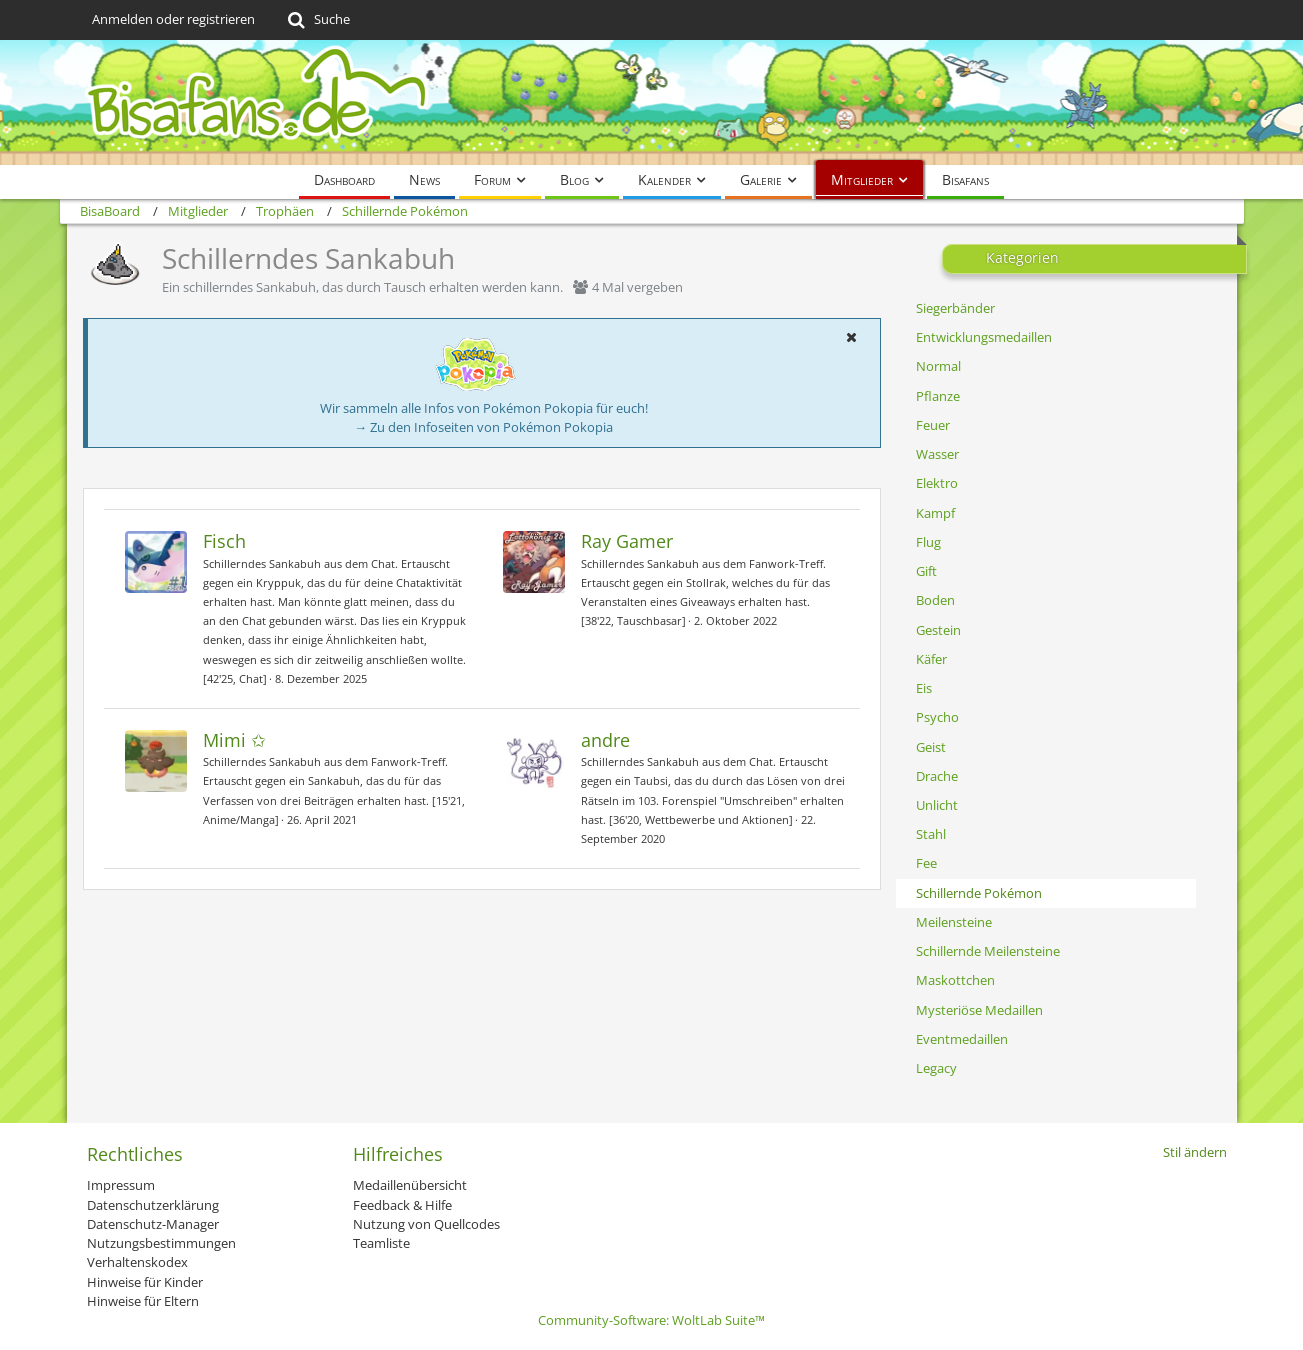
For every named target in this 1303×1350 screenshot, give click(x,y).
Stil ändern (1195, 1152)
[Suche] (317, 20)
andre (605, 740)
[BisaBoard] (652, 102)
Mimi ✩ (234, 740)
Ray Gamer (627, 541)
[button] (852, 337)
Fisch (224, 541)
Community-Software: (651, 1320)
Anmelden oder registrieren (173, 19)
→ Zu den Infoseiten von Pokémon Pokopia (483, 427)
